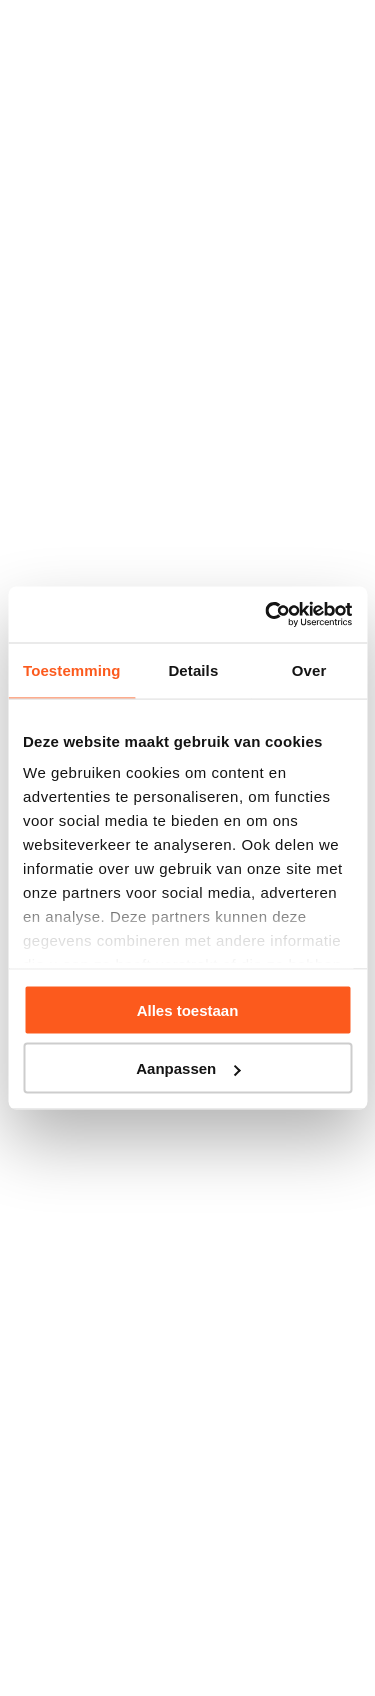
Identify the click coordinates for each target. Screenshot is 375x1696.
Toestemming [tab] (72, 669)
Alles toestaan (188, 1009)
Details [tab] (193, 669)
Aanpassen (188, 1068)
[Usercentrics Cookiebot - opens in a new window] (267, 615)
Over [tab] (309, 669)
